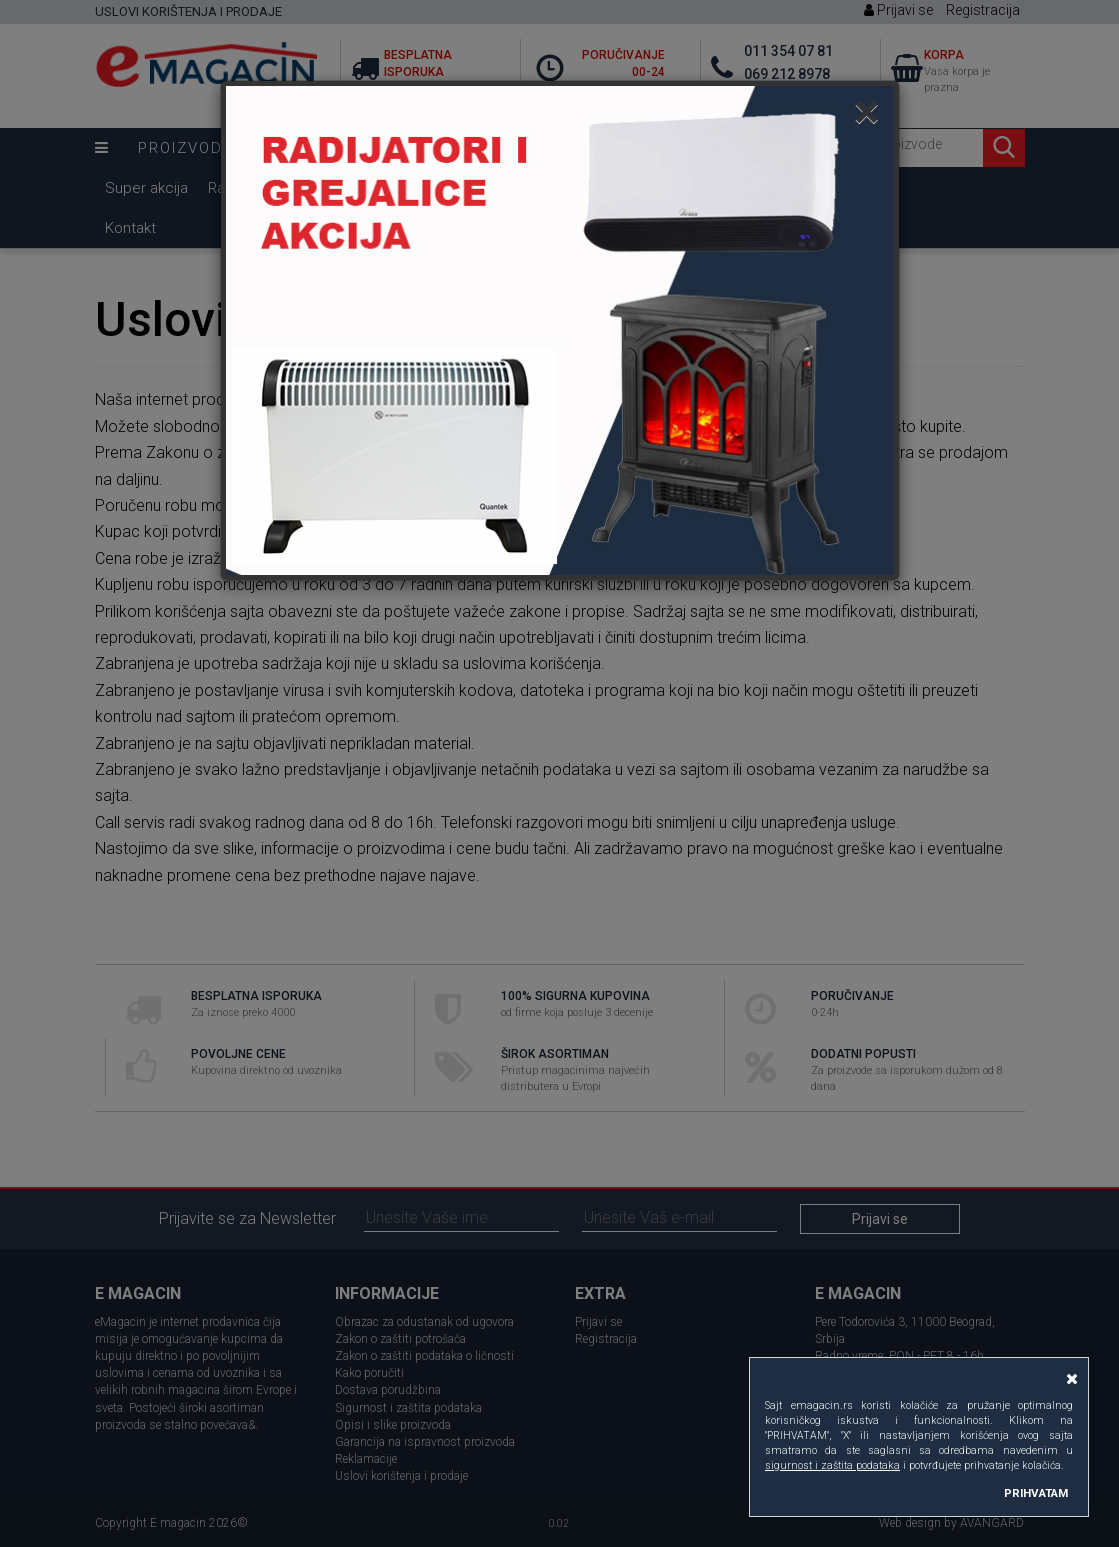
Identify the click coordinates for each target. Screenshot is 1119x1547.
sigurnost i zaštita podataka (832, 1465)
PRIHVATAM (1036, 1493)
